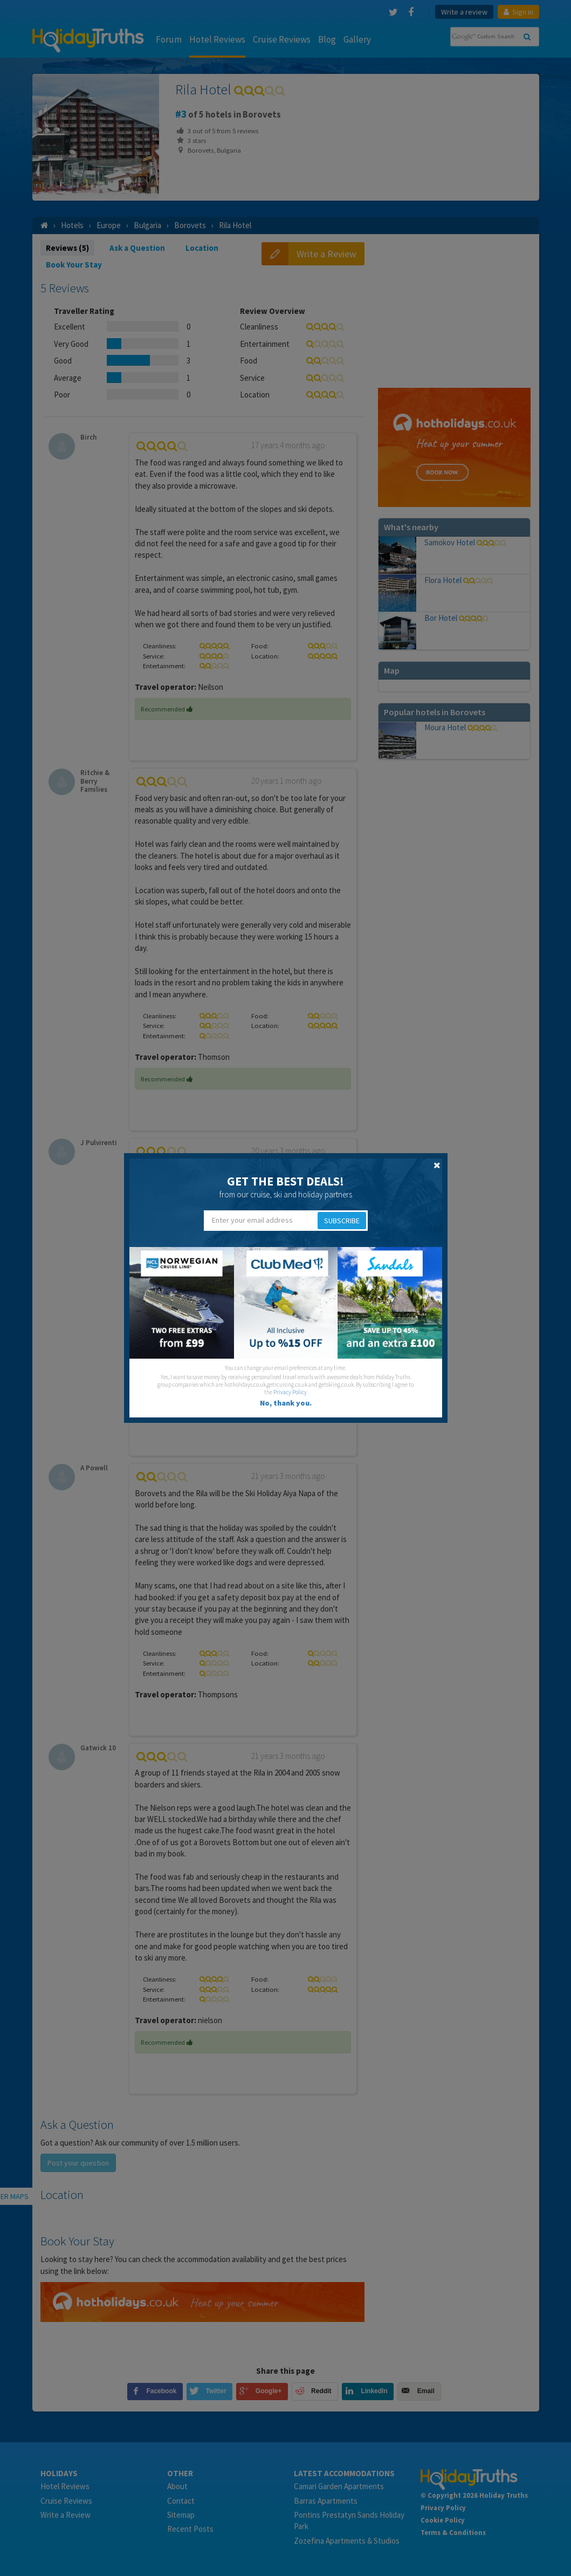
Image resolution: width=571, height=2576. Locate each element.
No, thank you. (286, 1403)
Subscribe (342, 1220)
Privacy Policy (290, 1392)
